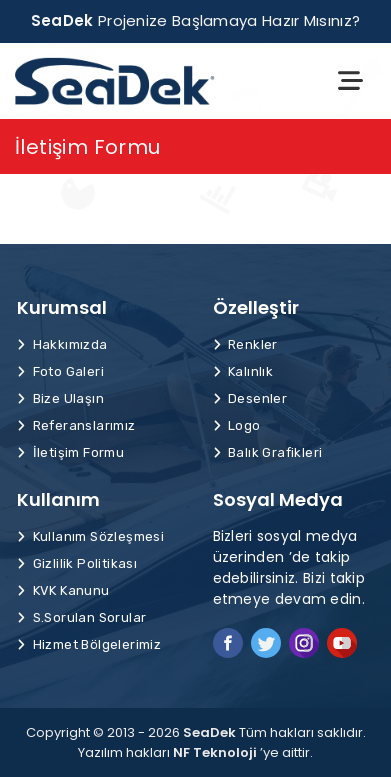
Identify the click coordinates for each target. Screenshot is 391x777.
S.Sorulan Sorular (81, 617)
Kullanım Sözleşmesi (90, 536)
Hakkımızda (62, 344)
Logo (237, 425)
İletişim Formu (70, 452)
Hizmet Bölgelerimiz (89, 644)
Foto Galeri (60, 371)
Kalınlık (243, 371)
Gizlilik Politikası (77, 563)
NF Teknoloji (215, 752)
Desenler (250, 398)
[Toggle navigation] (350, 80)
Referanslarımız (76, 425)
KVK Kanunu (63, 590)
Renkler (245, 344)
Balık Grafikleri (268, 452)
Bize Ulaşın (60, 398)
